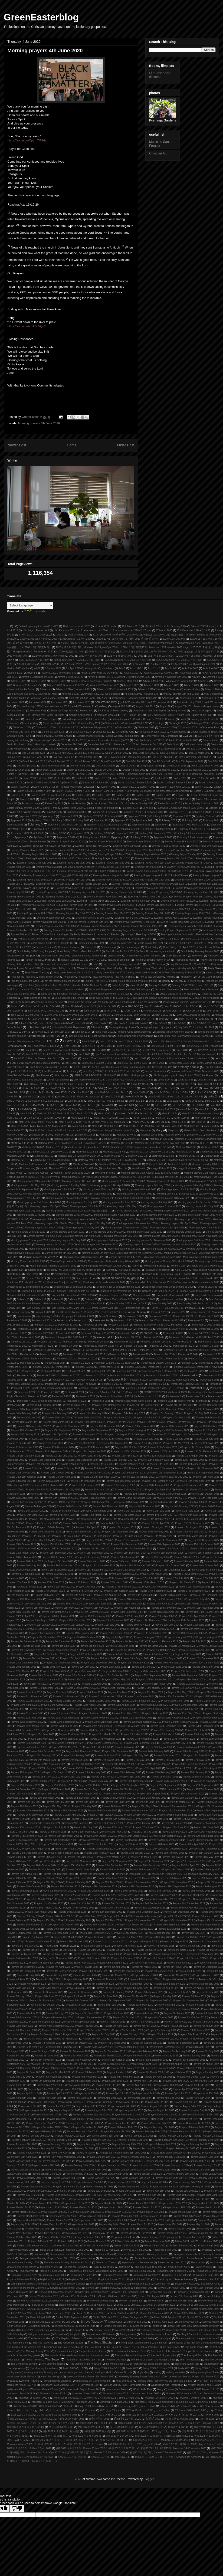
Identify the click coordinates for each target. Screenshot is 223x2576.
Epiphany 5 (216, 828)
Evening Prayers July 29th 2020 (73, 888)
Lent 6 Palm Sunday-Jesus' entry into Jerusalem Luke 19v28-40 (127, 1067)
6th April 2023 (73, 668)
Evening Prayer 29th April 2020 (143, 850)
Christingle (158, 723)
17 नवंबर (147, 630)
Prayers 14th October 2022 (155, 1519)
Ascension (168, 697)
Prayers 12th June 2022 (161, 1464)
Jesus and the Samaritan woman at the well (105, 993)
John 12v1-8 (190, 1006)
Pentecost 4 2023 (37, 1379)
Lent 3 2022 (32, 1054)
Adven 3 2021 (14, 672)
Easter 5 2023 (103, 795)
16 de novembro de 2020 (125, 630)
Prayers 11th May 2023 (176, 1443)
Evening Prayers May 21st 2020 (73, 913)
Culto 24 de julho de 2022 (148, 740)
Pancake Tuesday (20, 1312)
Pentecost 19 (77, 1350)
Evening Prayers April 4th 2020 (192, 862)
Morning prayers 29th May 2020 (184, 1232)
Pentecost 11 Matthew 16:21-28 (149, 1324)
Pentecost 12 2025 (101, 1329)
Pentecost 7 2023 (87, 1388)
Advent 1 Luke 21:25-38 (70, 677)
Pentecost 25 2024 (194, 1371)
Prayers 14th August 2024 (39, 1506)
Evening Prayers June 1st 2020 (24, 896)
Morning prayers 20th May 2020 (125, 1206)
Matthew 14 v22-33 (160, 1139)
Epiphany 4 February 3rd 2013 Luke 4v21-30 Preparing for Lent (104, 829)
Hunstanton (186, 976)
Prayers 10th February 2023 (22, 1413)
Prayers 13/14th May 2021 (173, 1477)
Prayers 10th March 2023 (24, 1422)
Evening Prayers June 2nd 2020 (96, 900)
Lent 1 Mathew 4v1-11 (198, 1041)
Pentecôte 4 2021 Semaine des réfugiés (39, 1401)
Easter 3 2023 (125, 782)
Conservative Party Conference (161, 736)
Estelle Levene (38, 841)
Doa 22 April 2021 (88, 757)
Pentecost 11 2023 (68, 1324)
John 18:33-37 (173, 1010)
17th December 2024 (188, 630)
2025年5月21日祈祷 (140, 660)
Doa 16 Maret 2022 (199, 753)
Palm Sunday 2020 (54, 1303)
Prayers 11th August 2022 (87, 1434)
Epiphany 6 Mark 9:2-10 (93, 837)
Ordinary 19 (57, 1299)
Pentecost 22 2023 (17, 1367)
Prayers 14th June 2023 (30, 1515)
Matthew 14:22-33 (22, 1142)
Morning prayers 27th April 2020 (178, 1223)
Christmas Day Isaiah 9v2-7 (22, 731)
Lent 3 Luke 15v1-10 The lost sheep (193, 1054)
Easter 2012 (64, 778)
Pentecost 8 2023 (50, 1392)
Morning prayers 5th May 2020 (124, 1248)
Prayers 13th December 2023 (158, 1481)
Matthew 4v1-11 (87, 1159)
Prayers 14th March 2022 (94, 1515)
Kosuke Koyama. (78, 1036)
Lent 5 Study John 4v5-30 (43, 1067)
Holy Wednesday (156, 964)
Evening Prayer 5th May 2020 (114, 854)
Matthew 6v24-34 (131, 1164)
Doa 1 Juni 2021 (86, 748)
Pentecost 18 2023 (183, 1346)
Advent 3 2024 (191, 685)
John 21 (218, 1015)
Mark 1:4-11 (26, 1113)
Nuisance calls (150, 1274)
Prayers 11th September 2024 (52, 1451)
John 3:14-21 (107, 1019)
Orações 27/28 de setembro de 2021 (199, 1291)
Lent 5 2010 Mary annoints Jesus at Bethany (36, 1063)
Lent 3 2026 (84, 1054)
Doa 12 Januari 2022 (33, 753)
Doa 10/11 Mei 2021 (196, 748)
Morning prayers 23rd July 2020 (73, 1215)
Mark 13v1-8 (101, 1117)
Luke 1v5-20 (28, 1096)
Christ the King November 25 (58, 723)
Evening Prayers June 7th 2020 (38, 905)
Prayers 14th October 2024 (189, 1519)
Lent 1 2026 (141, 1041)
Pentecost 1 (80, 1320)
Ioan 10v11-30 (61, 985)
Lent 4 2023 (88, 1058)
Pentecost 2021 (65, 1358)
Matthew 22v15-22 (210, 1151)
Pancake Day (193, 1307)
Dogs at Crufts (127, 765)
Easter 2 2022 (27, 774)
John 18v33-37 (215, 1010)
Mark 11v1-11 (149, 1113)
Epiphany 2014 (40, 820)
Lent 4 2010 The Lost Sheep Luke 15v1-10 (37, 1058)
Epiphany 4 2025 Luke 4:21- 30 (49, 829)
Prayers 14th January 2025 (64, 1510)
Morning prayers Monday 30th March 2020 (168, 1261)
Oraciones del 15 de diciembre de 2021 (151, 1282)
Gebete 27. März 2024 (207, 943)
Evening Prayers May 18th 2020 (172, 909)
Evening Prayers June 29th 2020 (55, 901)
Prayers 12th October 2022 (21, 1472)
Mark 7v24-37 (79, 1126)
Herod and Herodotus (55, 964)
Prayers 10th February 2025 (57, 1413)
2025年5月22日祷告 (166, 660)
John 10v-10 (32, 1006)
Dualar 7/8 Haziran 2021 (163, 770)
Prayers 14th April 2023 (161, 1502)
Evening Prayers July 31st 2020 (191, 888)
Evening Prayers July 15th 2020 (152, 879)
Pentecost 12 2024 (76, 1329)
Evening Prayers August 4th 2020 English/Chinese (161, 875)
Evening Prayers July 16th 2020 (192, 879)
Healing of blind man (119, 960)
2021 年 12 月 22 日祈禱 (102, 651)
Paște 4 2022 (158, 1312)
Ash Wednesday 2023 (189, 702)
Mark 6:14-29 (179, 1122)
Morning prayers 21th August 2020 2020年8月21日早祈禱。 (78, 1210)
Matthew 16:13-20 (121, 1143)
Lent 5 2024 (123, 1063)
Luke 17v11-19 (39, 1092)
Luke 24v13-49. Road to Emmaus (106, 1101)
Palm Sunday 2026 (36, 1308)
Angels (35, 698)
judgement (168, 1027)
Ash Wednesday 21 (84, 706)
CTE (126, 740)
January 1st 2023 (158, 985)
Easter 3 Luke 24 (20, 787)
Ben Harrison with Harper (39, 715)
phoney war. (184, 1401)
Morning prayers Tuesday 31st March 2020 (53, 1265)
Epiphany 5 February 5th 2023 (154, 833)
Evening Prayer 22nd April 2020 (130, 845)
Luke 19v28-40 (141, 1092)
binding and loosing (80, 714)
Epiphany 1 (112, 812)
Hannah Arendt (33, 960)
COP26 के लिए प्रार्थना (208, 736)
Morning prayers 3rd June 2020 (193, 1240)
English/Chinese (30, 811)
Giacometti (90, 947)
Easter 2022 (161, 778)
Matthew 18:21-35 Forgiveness (130, 1147)
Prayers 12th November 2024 (167, 1468)
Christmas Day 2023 (80, 731)
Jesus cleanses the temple (69, 998)
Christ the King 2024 (89, 723)
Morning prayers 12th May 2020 (28, 1185)
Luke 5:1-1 (144, 1105)
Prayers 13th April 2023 (206, 1477)
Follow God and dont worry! (33, 938)
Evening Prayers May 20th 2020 (34, 913)
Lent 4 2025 (122, 1058)
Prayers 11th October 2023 (162, 1447)
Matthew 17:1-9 (54, 1147)
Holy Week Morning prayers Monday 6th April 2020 (174, 968)
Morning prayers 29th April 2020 (66, 1232)
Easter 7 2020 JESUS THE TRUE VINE (169, 799)
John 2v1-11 (38, 1019)
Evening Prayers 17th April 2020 (174, 858)
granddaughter (80, 955)
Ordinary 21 (91, 1299)
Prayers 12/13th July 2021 (59, 1455)
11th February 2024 (176, 626)
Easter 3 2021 (71, 782)
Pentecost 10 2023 (124, 1320)
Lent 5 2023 (105, 1063)
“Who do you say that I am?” (34, 626)
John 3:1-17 (89, 1019)
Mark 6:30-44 (198, 1122)
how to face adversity (151, 976)
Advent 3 (203, 680)
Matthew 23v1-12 (44, 1156)
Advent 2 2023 (18, 681)
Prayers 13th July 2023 (67, 1489)
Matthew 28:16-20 (213, 1156)
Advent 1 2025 (152, 672)
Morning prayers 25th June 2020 (192, 1219)
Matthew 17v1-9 (76, 1147)
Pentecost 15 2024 (154, 1337)
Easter (215, 770)
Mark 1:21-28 (206, 1109)
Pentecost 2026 (174, 1358)
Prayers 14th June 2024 (62, 1515)
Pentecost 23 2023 (134, 1367)
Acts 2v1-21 (171, 668)
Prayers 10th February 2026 (92, 1413)
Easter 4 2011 (128, 787)
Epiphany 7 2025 (163, 837)
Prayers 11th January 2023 (114, 1438)
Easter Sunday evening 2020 (23, 808)
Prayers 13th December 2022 (122, 1481)
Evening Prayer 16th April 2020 (181, 841)
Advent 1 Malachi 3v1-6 (100, 677)
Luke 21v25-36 (134, 1096)
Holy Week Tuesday (37, 972)
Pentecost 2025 (153, 1358)
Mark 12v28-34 (56, 1117)
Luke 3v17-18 (52, 1105)
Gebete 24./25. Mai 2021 (91, 943)
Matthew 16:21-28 (199, 1143)
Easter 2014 (82, 778)
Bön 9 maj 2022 (155, 715)
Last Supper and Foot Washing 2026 (177, 1036)
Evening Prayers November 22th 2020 (180, 922)
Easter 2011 (47, 778)
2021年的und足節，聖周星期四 (48, 656)
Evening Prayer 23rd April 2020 (168, 845)
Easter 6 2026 (88, 799)
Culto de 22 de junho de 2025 (182, 740)
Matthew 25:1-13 (67, 1156)
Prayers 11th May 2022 (145, 1443)
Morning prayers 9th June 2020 (162, 1257)
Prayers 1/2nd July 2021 (75, 1405)
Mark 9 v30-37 (211, 1126)
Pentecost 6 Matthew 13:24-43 (187, 1384)
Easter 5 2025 (143, 795)
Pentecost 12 (179, 1324)
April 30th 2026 (98, 698)
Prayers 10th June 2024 (147, 1417)
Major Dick (78, 1109)
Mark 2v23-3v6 (203, 1117)
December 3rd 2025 (151, 744)
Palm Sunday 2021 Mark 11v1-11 (87, 1303)
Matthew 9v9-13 (154, 1164)
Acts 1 (121, 668)
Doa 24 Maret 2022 (113, 757)
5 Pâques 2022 (53, 668)
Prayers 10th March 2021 (177, 1417)
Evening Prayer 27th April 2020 (27, 850)
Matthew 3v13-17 (63, 1160)
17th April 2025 (164, 630)
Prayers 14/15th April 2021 (169, 1498)
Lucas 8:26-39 (165, 1079)
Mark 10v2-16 (106, 1113)
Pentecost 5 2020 (138, 1379)
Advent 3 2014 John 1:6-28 (104, 685)
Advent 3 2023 (171, 685)
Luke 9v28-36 (23, 1109)
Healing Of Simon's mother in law (152, 960)
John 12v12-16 (211, 1006)
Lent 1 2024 (124, 1041)
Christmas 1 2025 (68, 727)
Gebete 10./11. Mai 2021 (197, 938)
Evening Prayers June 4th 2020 (178, 901)
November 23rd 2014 (100, 1274)
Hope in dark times (49, 976)
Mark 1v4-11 (163, 1117)
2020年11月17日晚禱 (173, 639)
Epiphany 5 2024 (80, 833)
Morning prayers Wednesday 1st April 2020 (104, 1265)
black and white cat (107, 715)
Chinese (11, 723)
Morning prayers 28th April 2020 (167, 1227)
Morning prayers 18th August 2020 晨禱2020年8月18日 (121, 1198)
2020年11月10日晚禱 (140, 634)
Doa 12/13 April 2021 (61, 753)
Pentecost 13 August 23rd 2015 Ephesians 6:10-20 (108, 1333)
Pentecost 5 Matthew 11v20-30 (24, 1384)
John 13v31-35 (56, 1010)
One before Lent (86, 1278)
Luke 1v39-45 (181, 1092)
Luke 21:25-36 (113, 1096)
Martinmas (145, 1130)
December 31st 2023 (125, 744)
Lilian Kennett (42, 1075)
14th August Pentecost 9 (36, 630)
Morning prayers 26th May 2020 (94, 1223)
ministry (206, 1168)
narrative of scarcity (129, 1270)
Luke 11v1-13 (54, 1083)
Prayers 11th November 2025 (94, 1447)
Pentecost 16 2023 (72, 1341)
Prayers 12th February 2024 (118, 1460)
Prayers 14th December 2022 (109, 1506)
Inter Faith (28, 985)
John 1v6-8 (91, 1015)
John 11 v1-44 (152, 1006)
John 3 (75, 1019)
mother (135, 1265)
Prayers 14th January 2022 (31, 1510)
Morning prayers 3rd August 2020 (109, 1240)
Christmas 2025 (188, 727)
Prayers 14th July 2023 (157, 1510)
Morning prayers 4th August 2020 (54, 1244)
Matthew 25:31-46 (114, 1156)
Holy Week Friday (56, 968)
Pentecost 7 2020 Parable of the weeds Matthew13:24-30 (42, 1388)
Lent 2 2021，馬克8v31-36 (131, 1046)
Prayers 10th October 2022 (140, 1426)
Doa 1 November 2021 (112, 748)
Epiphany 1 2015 (177, 812)
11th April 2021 (152, 626)
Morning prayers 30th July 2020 (121, 1236)
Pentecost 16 (176, 1337)
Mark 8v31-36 (171, 1126)
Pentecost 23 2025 (183, 1367)
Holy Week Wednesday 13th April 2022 (180, 972)
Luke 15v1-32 (149, 1088)
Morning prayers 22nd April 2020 (132, 1210)
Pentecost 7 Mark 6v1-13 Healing (166, 1388)
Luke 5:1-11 (161, 1105)
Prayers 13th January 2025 (189, 1485)
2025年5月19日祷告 (89, 660)
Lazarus (206, 1036)
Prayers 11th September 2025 (89, 1451)
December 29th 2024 (72, 744)
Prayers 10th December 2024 (167, 1409)
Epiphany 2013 (19, 820)
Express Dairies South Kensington (50, 934)
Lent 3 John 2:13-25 (159, 1054)
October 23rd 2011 (61, 1278)
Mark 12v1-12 (14, 1117)
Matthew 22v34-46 (18, 1155)
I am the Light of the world (25, 981)
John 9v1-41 (14, 1027)
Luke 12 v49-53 (76, 1084)
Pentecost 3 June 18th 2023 (125, 1375)
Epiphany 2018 (102, 820)
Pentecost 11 (196, 1320)
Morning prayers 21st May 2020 (24, 1210)
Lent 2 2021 (105, 1046)
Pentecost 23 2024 (158, 1367)
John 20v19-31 (163, 1014)
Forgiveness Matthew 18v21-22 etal (71, 938)
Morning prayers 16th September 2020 (91, 1193)
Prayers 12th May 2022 (67, 1468)
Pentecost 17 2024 (68, 1346)
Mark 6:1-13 (161, 1122)
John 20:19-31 (122, 1015)
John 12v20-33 (15, 1010)
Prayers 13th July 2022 (38, 1489)
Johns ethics (97, 1027)
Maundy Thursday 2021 (52, 1168)
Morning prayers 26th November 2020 (136, 1223)
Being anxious (178, 710)
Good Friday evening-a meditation (158, 951)
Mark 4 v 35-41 (46, 1122)
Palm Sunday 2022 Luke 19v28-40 (128, 1303)
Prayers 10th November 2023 (69, 1426)
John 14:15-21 (91, 1010)
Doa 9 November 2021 (53, 765)
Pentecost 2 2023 (95, 1354)
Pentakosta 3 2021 (209, 1316)
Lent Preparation (52, 1071)
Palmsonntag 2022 (136, 1308)
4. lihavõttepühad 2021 (202, 664)
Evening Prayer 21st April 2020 (92, 845)
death (53, 744)
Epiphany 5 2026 (125, 833)
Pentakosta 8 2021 (42, 1320)
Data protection (211, 740)
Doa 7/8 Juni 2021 (162, 761)
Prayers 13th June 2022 (98, 1489)
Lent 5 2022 (88, 1063)
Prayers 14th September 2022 (42, 1523)
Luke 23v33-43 (195, 1096)
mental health (138, 1168)
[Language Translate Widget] (30, 605)
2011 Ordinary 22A (78, 634)
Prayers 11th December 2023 (189, 1434)
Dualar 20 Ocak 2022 (106, 770)
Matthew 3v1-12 (41, 1160)
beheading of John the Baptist (149, 710)
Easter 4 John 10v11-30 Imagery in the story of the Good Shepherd (153, 791)
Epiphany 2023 (190, 820)
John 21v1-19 (19, 1018)
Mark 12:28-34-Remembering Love (201, 1113)
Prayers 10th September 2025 (98, 1430)
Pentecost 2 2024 (118, 1354)
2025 (21, 660)
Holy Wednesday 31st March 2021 (188, 964)
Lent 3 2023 (49, 1054)
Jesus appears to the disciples (178, 993)
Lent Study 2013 (92, 1071)
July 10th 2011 (186, 1027)
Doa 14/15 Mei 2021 (144, 753)
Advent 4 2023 (104, 689)
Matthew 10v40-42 (175, 1134)
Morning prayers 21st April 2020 (164, 1206)
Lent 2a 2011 (118, 1050)
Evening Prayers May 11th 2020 (192, 905)
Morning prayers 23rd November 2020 (114, 1215)
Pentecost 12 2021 (27, 1329)
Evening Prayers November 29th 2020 (142, 926)
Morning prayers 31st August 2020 (29, 1240)
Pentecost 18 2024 (209, 1346)
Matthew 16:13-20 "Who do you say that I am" (160, 1143)
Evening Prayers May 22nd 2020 (113, 913)
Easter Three (50, 808)
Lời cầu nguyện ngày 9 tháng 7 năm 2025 (175, 1075)
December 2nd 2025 (99, 744)
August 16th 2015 (121, 706)
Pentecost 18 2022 (158, 1346)
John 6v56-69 (179, 1023)
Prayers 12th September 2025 (203, 1472)
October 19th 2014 (36, 1278)
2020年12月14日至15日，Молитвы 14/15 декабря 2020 (86, 647)
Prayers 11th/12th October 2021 (128, 1451)
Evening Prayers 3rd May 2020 (113, 862)
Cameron (170, 719)
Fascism (115, 934)
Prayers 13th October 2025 (205, 1494)
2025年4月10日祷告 (38, 660)
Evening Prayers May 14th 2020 (93, 909)
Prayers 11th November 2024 (59, 1447)
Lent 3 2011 (182, 1050)
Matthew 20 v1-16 (16, 1151)
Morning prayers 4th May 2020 (179, 1244)
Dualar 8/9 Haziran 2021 (194, 770)
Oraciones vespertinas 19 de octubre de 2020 (168, 1287)
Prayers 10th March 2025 (57, 1422)
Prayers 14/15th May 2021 (129, 1502)
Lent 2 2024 (174, 1046)
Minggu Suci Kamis (187, 1168)
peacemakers (24, 1316)
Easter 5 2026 (163, 795)
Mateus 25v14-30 (193, 1130)
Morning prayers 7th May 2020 (98, 1253)
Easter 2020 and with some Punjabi (131, 778)
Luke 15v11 (168, 1088)
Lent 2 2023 (157, 1046)
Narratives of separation (157, 1270)
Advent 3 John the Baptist (21, 689)
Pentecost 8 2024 (74, 1392)
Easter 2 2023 (47, 774)
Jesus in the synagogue (206, 998)
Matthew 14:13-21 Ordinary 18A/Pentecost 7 (199, 1139)
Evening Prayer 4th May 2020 (78, 854)
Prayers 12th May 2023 (97, 1468)
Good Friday (151, 947)
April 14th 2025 (77, 698)
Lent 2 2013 (88, 1046)
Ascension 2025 (59, 702)
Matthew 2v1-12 (19, 1160)
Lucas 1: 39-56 (145, 1079)
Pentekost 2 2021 (100, 1401)
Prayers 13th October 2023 (171, 1494)
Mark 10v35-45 (128, 1113)
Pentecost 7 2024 (110, 1388)
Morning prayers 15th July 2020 (61, 1189)
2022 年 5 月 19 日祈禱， (120, 656)
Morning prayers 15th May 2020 (100, 1189)
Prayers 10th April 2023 (210, 1405)
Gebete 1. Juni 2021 (168, 938)
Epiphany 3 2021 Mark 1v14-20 (65, 824)
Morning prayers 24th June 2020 (87, 1219)
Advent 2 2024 (38, 681)
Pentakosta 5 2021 (17, 1320)
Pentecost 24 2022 (76, 1371)
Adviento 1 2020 (70, 694)
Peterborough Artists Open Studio (133, 1401)
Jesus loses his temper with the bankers (89, 1002)
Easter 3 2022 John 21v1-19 (98, 782)
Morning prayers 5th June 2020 (86, 1248)
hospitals (84, 976)
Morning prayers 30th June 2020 (160, 1236)
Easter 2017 (100, 778)
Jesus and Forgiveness (101, 989)
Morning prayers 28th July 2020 (206, 1227)
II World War (194, 981)
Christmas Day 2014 (53, 731)
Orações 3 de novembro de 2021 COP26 (73, 1295)
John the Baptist (38, 1027)
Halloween (197, 955)
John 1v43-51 (73, 1015)
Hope (220, 972)
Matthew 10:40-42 (126, 1134)
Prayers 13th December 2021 (85, 1481)
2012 (95, 634)
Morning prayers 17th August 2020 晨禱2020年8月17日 (188, 1193)
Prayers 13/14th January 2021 (138, 1477)
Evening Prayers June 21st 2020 (64, 896)
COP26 (188, 735)
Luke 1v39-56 (203, 1092)
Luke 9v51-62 (44, 1109)
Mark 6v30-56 (38, 1125)
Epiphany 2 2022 (91, 816)
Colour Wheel (113, 736)
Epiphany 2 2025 (159, 816)
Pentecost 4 (190, 1375)
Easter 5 (198, 791)
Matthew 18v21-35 (186, 1147)
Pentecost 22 (187, 1363)
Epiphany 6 (21, 837)
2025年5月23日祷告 (191, 660)
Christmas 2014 (124, 727)
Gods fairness (108, 947)
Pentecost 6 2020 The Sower (80, 1384)
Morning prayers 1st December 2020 (39, 1202)
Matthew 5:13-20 (156, 1160)
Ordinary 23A (109, 1299)
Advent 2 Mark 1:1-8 (127, 681)
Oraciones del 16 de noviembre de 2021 (197, 1282)
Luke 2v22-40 (174, 1101)
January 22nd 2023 (182, 985)
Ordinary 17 (40, 1299)
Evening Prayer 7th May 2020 (186, 854)
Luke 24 (213, 1096)
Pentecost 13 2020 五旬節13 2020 (175, 1329)
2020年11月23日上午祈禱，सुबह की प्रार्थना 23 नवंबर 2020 (89, 643)
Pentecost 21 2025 (80, 1363)
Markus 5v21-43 (57, 1130)
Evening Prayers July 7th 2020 (88, 892)
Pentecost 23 (63, 1367)
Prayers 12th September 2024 (165, 1472)
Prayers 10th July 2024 (58, 1417)
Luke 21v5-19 (175, 1096)
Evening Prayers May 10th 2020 (153, 905)
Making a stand (96, 1109)
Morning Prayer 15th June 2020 (72, 1173)
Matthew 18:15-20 (99, 1147)
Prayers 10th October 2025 (25, 1430)
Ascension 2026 (81, 702)
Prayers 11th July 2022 (146, 1438)
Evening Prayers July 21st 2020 (167, 884)
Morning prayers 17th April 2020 (134, 1193)
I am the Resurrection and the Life (61, 981)
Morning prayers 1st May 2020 (157, 1202)
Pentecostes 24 (194, 1396)
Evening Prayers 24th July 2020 (34, 862)
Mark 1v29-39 (142, 1117)
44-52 (37, 668)
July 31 (26, 1032)
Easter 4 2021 (202, 787)
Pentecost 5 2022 (185, 1379)
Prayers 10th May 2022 (120, 1422)
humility (171, 976)
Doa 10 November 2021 (168, 748)
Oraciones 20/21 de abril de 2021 (25, 1282)
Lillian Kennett (61, 1075)
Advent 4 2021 (84, 689)
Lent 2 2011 (70, 1046)
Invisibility (43, 985)
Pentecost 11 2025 (118, 1324)
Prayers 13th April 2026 (19, 1481)
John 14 (74, 1010)
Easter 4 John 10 (104, 791)
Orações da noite (142, 1295)
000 (56, 626)
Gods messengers (130, 947)
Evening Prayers (144, 858)
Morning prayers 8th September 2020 (84, 1257)
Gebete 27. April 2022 (179, 943)
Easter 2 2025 (85, 774)
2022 (71, 656)
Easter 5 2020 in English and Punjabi (51, 795)
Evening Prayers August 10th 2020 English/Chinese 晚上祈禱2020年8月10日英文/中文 (83, 867)
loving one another (32, 1079)
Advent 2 (197, 676)
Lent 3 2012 (199, 1050)
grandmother (114, 955)
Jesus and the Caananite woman (201, 989)
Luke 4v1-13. (106, 1105)
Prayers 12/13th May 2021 (92, 1455)
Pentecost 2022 (87, 1358)
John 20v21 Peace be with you (193, 1015)
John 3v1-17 (166, 1018)
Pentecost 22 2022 (209, 1363)
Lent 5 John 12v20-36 (181, 1063)
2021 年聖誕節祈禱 (17, 656)
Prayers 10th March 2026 (89, 1422)
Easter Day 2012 (54, 803)
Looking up (208, 1075)
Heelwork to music (209, 960)
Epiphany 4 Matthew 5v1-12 (158, 829)
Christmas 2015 (146, 727)
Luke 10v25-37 (32, 1083)
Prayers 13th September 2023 (59, 1498)
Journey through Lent (121, 1027)
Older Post (125, 445)
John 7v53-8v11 (199, 1023)
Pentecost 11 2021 (43, 1324)
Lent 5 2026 (157, 1063)
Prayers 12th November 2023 (130, 1468)
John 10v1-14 (72, 1006)
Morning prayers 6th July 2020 (202, 1248)
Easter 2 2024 (66, 774)
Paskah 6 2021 (113, 1312)
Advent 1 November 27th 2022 (133, 677)
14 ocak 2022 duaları (202, 626)
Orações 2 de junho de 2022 (158, 1291)
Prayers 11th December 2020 (153, 1434)
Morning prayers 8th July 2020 (180, 1253)
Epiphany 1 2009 (132, 812)
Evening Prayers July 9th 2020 (163, 892)
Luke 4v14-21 (126, 1104)
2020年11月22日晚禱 (45, 643)
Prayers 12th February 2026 (189, 1460)
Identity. (179, 981)
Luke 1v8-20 (47, 1096)
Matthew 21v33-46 (114, 1151)
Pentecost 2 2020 (48, 1354)
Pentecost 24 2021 (51, 1371)
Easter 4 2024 (43, 791)
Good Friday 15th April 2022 (178, 947)
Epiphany (97, 812)
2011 (60, 634)
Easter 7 (135, 799)
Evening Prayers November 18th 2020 (134, 922)
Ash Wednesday (106, 702)
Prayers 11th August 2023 (119, 1434)
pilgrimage (201, 1401)
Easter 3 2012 (14, 782)
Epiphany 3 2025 (118, 824)
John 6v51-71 (160, 1023)
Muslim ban (17, 1270)
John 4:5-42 (185, 1018)
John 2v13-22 (58, 1018)
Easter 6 (181, 794)
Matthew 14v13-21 (48, 1143)
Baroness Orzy (38, 710)
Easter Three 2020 (72, 808)
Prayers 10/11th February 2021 (144, 1405)
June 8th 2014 (82, 1032)
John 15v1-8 (132, 1010)
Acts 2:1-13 (154, 668)
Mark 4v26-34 (102, 1122)
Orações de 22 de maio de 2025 (173, 1295)
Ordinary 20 (74, 1299)
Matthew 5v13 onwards (31, 1164)
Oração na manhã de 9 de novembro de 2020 (194, 1278)
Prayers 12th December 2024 (82, 1460)
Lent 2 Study (31, 1050)
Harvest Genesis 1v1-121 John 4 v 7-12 (82, 960)
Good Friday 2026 (91, 951)
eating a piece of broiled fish (102, 808)
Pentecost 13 (144, 1328)
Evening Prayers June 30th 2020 (138, 901)
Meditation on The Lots (114, 1168)
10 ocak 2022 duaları (106, 626)
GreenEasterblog (41, 17)
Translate (35, 611)
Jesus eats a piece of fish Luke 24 (108, 998)
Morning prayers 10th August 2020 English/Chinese (150, 1173)
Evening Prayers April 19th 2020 (153, 862)
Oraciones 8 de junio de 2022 (63, 1282)
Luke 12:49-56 (140, 1083)
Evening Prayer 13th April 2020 (67, 841)
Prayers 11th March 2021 (82, 1443)
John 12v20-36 (36, 1010)
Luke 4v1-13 (88, 1105)
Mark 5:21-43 (121, 1122)
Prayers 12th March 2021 (36, 1468)
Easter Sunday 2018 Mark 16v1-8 (109, 803)
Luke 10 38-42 (205, 1079)
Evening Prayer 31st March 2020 (40, 854)
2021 (81, 651)
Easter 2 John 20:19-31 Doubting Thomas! (189, 774)
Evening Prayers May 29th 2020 (132, 917)
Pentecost (62, 1320)
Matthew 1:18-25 (86, 1134)
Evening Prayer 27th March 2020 (66, 850)
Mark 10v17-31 (85, 1113)
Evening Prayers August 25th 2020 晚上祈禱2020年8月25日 (157, 871)
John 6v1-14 (64, 1023)
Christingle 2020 (177, 723)
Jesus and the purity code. (21, 993)
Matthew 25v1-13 (137, 1156)
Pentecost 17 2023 (42, 1346)
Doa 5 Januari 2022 (86, 761)
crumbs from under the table (104, 740)
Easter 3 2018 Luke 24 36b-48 (42, 782)
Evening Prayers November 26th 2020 (56, 926)
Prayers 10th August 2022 (25, 1409)
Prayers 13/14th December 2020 (99, 1477)
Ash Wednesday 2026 (57, 706)
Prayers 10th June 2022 (117, 1417)
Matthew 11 (195, 1134)
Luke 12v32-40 (162, 1084)
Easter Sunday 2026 (169, 803)
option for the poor (155, 1278)
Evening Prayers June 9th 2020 (115, 905)
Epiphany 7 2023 (139, 837)
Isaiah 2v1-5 (118, 985)
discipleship (38, 748)
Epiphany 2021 (144, 820)
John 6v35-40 (82, 1023)
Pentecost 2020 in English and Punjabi (31, 1358)
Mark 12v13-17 (34, 1117)
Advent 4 (45, 689)
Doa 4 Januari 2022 (60, 761)
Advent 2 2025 (58, 681)
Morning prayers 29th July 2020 (106, 1232)
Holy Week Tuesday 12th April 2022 (73, 972)
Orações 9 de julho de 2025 (114, 1295)
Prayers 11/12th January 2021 (173, 1430)
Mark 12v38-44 (80, 1117)
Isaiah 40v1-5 (137, 985)
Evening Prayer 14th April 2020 (105, 841)
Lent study (72, 1071)
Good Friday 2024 (67, 951)
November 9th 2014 (127, 1274)
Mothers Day (178, 1265)
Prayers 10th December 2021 (130, 1409)
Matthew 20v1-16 (39, 1151)
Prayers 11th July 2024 (206, 1438)
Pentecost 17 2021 (208, 1341)
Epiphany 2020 (123, 820)
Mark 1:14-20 (187, 1109)
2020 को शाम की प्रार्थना (113, 634)
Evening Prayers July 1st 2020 (91, 884)
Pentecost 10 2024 (148, 1320)
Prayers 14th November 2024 (82, 1519)
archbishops (118, 698)
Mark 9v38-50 (36, 1130)
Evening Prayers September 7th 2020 (133, 930)
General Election (45, 947)
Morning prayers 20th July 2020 (87, 1206)
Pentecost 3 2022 (71, 1375)
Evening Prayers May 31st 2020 (171, 917)
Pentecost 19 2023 (173, 1350)
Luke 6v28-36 (198, 1105)
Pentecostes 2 (173, 1396)
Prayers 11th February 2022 (44, 1438)
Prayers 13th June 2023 (128, 1489)
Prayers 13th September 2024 (96, 1498)
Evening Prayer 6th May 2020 (150, 854)
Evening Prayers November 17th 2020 (88, 922)
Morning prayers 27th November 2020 (125, 1227)
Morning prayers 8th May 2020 (41, 1256)
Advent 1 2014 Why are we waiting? (100, 672)
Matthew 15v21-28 (96, 1143)
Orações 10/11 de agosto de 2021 (76, 1291)
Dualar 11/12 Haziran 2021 (204, 765)
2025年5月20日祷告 (115, 660)
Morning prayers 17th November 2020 (66, 1198)
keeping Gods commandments (134, 1032)
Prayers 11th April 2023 (56, 1434)
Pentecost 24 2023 (101, 1371)
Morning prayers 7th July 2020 (61, 1253)
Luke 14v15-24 (53, 1088)
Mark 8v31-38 (191, 1126)
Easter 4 (91, 786)
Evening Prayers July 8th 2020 (125, 892)
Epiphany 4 (161, 824)
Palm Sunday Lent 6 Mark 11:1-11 (69, 1308)
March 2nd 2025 (166, 1109)
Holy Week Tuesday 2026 (111, 972)
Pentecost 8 (197, 1388)
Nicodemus (13, 1273)
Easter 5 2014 (18, 795)
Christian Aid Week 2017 (135, 723)
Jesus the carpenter (147, 1002)
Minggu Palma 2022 (161, 1168)
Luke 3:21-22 (212, 1101)
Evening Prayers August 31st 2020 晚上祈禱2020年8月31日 (56, 875)
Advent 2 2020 (215, 677)
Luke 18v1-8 (82, 1092)
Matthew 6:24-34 (108, 1164)
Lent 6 (65, 1066)
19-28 (207, 630)
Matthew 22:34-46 (185, 1151)
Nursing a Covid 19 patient (176, 1274)
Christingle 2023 (199, 723)
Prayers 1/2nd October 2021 (107, 1405)
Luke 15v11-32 (189, 1088)
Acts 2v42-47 (190, 668)
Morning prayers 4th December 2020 (98, 1244)
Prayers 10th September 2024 (61, 1430)
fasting (128, 934)
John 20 (105, 1015)
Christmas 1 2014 (22, 727)
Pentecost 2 (27, 1354)
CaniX (183, 719)
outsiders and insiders (171, 1299)
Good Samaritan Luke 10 (54, 955)
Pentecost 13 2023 (17, 1333)
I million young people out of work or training (133, 981)
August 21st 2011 (145, 706)
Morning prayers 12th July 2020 (206, 1181)
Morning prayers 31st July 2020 (69, 1240)
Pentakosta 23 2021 (184, 1316)
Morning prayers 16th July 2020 (178, 1189)
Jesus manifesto (123, 1002)
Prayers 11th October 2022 (129, 1447)
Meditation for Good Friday (83, 1168)
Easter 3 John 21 (185, 782)
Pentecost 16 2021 (21, 1341)
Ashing (103, 706)
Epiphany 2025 (15, 824)
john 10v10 (90, 1006)
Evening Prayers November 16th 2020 (43, 922)
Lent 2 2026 (192, 1046)
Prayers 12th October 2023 (55, 1472)
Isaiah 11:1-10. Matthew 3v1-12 (90, 985)
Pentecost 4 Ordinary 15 (88, 1379)
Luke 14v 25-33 (31, 1088)
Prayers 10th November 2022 (33, 1426)
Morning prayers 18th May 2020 (173, 1198)
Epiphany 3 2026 (141, 824)
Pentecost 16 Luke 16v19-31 (156, 1341)
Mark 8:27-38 (111, 1126)
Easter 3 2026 (164, 782)
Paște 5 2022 (178, 1312)
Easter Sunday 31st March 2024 (201, 803)
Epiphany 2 (48, 816)
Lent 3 (133, 1049)
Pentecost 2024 (132, 1358)
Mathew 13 (213, 1130)
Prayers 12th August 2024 (190, 1455)
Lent (49, 1040)
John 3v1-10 (127, 1019)
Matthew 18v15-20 (161, 1147)
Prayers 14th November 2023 (45, 1519)
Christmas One (125, 731)
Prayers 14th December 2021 (73, 1506)
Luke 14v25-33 (74, 1088)
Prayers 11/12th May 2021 (25, 1434)
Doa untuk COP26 (105, 765)
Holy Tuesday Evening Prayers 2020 (122, 964)
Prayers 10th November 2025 (105, 1426)
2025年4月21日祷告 (64, 660)
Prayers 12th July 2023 (102, 1464)
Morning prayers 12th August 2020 (165, 1181)
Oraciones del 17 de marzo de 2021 (73, 1287)
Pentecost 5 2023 (209, 1379)
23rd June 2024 (119, 664)
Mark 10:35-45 (65, 1113)
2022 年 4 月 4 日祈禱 (90, 656)
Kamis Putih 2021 (104, 1032)
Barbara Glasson (16, 710)
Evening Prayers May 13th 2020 (54, 909)
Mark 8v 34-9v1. (132, 1126)
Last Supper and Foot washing (134, 1035)
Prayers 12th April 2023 (125, 1455)
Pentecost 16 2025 (124, 1341)
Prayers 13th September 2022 (23, 1498)
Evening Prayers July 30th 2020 (152, 888)
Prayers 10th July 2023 (29, 1417)
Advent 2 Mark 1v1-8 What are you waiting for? (168, 681)
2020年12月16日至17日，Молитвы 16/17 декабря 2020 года (154, 647)
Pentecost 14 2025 (30, 1337)
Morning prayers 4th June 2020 (39, 423)
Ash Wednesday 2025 (29, 706)
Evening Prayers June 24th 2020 (148, 896)
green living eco (152, 955)
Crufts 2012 (78, 740)
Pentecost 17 (185, 1341)
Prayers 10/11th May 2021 (179, 1405)
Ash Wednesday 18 (133, 702)
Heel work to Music (185, 960)
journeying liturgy (149, 1027)
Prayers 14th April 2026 (191, 1502)
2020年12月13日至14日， (37, 647)
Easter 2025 (197, 778)
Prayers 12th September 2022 (91, 1472)
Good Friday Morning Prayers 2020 (200, 951)
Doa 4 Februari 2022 (34, 761)
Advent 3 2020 (131, 685)
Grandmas (98, 955)
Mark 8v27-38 (152, 1126)
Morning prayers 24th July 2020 (47, 1219)
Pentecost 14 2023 (198, 1333)
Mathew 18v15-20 (41, 1134)
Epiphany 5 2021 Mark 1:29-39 (27, 833)
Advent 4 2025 (146, 689)
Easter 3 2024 (144, 782)
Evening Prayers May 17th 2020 (133, 909)
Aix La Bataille (112, 694)
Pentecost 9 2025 (85, 1396)
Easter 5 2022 (83, 795)
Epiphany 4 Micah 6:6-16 (191, 829)
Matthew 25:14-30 (90, 1156)
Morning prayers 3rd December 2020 (151, 1240)
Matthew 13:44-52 (111, 1139)
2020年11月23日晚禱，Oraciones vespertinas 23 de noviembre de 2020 (161, 643)
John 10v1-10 (51, 1006)
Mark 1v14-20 (120, 1117)
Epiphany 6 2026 (66, 837)
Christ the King (29, 723)
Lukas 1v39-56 (185, 1079)
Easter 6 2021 (27, 799)
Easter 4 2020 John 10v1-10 (175, 787)
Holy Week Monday (83, 968)
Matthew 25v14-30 (162, 1155)
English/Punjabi (54, 812)
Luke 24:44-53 (36, 1101)
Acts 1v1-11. (136, 668)
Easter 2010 (29, 778)
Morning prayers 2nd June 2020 (43, 1236)
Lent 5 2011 (71, 1063)
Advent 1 (31, 672)
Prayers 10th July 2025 (87, 1417)
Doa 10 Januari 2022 (139, 748)
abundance (108, 668)
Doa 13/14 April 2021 (89, 753)
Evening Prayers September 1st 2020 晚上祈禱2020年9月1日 (76, 930)
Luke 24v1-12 (55, 1101)
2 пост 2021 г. (26, 634)
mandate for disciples (121, 1109)
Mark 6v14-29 (18, 1126)
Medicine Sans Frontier (160, 143)
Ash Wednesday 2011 (160, 702)
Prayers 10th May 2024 (180, 1422)
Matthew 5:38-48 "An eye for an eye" (189, 1160)
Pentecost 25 (172, 1371)
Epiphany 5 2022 (58, 833)
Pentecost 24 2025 (150, 1371)
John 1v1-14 (17, 1015)
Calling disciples (120, 719)
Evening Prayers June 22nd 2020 (105, 896)
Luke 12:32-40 (118, 1084)
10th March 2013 (131, 626)
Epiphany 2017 (81, 820)
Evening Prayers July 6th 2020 (51, 892)
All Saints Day (132, 694)
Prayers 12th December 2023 (45, 1460)
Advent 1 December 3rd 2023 (37, 677)
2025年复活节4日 (50, 664)
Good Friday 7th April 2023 (120, 951)
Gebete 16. (67, 943)
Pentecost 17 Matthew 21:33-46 (100, 1346)
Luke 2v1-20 (155, 1101)
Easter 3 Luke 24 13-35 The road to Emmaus (57, 787)
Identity (165, 980)
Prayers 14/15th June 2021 (96, 1502)
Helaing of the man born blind (23, 964)
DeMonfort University (195, 744)
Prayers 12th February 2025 (153, 1460)
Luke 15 (112, 1088)
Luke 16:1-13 (211, 1088)
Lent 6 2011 (80, 1067)
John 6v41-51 (101, 1023)
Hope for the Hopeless (23, 976)
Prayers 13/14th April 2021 (61, 1477)
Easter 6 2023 (48, 799)
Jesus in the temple (18, 1001)
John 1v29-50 (54, 1015)
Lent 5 (219, 1058)
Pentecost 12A (124, 1329)
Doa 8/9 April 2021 (27, 765)
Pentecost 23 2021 (109, 1367)
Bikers (60, 715)
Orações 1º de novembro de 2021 (118, 1291)
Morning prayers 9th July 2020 (124, 1257)
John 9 (215, 1023)
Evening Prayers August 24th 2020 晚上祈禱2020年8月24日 (89, 871)
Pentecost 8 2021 (27, 1392)
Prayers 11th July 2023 (176, 1438)
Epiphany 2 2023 (114, 816)
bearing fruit (86, 710)
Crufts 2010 (60, 740)
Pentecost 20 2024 (188, 1354)
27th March (139, 664)
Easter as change (31, 803)
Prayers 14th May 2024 (191, 1515)
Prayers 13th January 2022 (120, 1485)
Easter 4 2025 (63, 791)
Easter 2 (11, 774)
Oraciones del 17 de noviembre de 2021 (118, 1287)
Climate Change (63, 736)
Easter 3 (214, 777)
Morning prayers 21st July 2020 (203, 1206)
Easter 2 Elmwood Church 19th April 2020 (139, 774)
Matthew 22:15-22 (162, 1151)
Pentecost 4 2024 (61, 1379)
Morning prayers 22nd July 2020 (171, 1210)
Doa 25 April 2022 (137, 757)
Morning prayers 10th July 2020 (172, 1177)
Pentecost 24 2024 (125, 1371)
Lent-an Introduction (156, 1071)
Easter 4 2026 (82, 791)
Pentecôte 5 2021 (76, 1401)
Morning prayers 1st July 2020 (82, 1202)
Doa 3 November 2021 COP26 (195, 757)
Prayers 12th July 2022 (72, 1464)
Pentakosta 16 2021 (133, 1316)
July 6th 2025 (41, 1032)
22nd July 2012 (73, 664)
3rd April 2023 (178, 664)
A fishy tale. (91, 668)
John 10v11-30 (130, 1006)
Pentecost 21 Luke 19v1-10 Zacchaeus (115, 1363)
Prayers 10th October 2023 (174, 1426)
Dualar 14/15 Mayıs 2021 (48, 770)
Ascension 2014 (210, 698)
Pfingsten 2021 (165, 1401)
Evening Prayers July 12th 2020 (73, 879)
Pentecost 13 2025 (66, 1333)
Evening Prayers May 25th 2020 (192, 913)
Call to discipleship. (96, 719)
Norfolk (46, 1274)
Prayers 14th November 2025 (119, 1519)
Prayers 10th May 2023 (150, 1422)
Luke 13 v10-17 (183, 1084)
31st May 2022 (158, 664)
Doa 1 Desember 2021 (61, 748)
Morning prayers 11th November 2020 (122, 1181)
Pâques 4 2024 (43, 1312)
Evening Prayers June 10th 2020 (202, 892)
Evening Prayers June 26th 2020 (192, 896)
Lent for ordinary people (183, 1067)
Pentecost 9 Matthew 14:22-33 (116, 1396)
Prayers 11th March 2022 (114, 1443)
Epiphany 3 (35, 824)
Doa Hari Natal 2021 (80, 765)
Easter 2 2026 (105, 774)
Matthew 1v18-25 (210, 1147)
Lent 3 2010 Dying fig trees (156, 1050)
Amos (166, 694)
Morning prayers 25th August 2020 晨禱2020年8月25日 (141, 1219)
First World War (204, 934)
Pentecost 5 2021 (161, 1379)
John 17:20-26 (153, 1010)
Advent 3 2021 (151, 685)
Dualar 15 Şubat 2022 (79, 770)
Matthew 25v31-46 (189, 1156)
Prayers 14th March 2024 (160, 1515)
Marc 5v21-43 (145, 1109)
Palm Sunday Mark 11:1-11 (107, 1308)
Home (72, 445)
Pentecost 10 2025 (173, 1320)
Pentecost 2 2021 (72, 1354)
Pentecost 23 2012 (85, 1367)
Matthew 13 (20, 1139)
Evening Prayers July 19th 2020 (53, 884)
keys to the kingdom (208, 1032)
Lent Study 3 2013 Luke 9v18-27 (123, 1071)
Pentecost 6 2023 (110, 1384)
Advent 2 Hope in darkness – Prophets (91, 681)
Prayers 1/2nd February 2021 (41, 1405)
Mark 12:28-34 (169, 1113)
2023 (140, 656)
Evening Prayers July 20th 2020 (129, 884)
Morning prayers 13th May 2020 (68, 1185)
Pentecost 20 (140, 1354)
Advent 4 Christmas (169, 689)
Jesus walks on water (174, 1002)
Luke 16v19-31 (16, 1092)
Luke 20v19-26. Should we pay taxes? (80, 1096)
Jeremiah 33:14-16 (30, 989)
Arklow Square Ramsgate (143, 698)
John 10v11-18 (108, 1006)
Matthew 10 (106, 1134)
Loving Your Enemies (57, 1079)
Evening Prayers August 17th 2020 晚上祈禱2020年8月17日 (168, 867)
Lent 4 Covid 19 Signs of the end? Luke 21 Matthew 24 (180, 1058)
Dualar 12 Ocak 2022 (18, 770)
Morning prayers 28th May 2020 (28, 1232)
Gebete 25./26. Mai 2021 (149, 943)
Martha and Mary (101, 1130)
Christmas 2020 (167, 727)
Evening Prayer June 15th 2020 (111, 858)
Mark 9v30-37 (15, 1130)
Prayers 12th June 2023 (192, 1464)
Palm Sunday (195, 1299)
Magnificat (61, 1109)
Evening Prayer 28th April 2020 (105, 850)
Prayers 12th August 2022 (157, 1455)
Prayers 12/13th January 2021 (23, 1455)
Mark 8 (95, 1126)
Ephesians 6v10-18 (76, 812)
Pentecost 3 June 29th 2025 (161, 1375)
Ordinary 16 (23, 1299)
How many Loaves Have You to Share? (114, 976)
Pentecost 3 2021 (46, 1375)
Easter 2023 (179, 778)
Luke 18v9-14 (101, 1092)
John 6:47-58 (46, 1023)
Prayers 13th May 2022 (42, 1494)
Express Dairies (19, 934)
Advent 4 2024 (125, 689)
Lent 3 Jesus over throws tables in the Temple (119, 1054)
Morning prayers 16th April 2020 (139, 1189)
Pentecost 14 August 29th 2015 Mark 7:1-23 (68, 1337)
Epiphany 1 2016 (199, 812)
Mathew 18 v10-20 (17, 1134)
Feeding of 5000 (146, 934)
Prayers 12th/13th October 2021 (24, 1477)
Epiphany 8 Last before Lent (192, 837)
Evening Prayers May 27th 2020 (54, 917)
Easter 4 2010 (108, 787)
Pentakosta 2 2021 (159, 1316)
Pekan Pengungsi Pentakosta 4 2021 (74, 1316)
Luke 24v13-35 (75, 1101)
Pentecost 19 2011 (99, 1350)
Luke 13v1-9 (204, 1083)
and (197, 694)
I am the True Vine (95, 981)
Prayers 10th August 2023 (58, 1409)
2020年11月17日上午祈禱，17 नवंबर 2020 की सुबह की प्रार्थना (127, 639)
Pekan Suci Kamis (108, 1316)
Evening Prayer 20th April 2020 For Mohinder (46, 845)
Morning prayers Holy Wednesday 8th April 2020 (114, 1261)
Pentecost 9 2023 (61, 1396)
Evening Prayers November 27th (99, 926)
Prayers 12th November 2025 (203, 1468)
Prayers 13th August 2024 (51, 1481)
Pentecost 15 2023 (130, 1337)
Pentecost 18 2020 (132, 1346)
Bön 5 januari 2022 (132, 715)
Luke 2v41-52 (193, 1101)
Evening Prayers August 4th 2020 (111, 875)
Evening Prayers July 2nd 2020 (112, 888)
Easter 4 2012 (147, 787)
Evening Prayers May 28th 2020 (93, 917)
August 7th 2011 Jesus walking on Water (197, 706)
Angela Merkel (18, 698)
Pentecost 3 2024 (95, 1375)
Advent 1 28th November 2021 (180, 672)
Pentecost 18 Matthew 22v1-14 (48, 1350)
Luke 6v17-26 (179, 1105)
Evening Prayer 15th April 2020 (143, 841)
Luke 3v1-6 (13, 1105)
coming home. (132, 736)
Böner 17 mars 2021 (179, 715)
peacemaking (43, 1316)
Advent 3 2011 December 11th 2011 (66, 685)
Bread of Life (32, 719)
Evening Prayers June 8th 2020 (76, 905)
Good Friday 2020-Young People (34, 951)
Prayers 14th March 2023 (127, 1515)
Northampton (62, 1274)
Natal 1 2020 (182, 1270)
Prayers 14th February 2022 (180, 1506)
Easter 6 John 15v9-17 (113, 799)
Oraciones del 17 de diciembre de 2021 (28, 1287)
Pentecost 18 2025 (17, 1350)
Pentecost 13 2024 (42, 1333)
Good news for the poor (21, 955)
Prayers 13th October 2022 (138, 1494)
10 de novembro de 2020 (76, 626)
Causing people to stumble (204, 719)
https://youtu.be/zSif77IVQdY (26, 326)
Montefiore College (38, 1173)
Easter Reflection (77, 803)
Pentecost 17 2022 (17, 1346)
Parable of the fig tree (68, 1312)
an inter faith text (182, 694)
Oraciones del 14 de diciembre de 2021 (104, 1282)
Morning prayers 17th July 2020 (24, 1198)
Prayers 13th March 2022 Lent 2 (192, 1489)
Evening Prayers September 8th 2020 (178, 930)
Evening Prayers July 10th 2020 (34, 879)
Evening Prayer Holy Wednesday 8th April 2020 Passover (57, 858)
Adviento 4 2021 (92, 694)
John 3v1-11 (147, 1019)
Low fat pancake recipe (86, 1079)
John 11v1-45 (171, 1006)
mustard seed (34, 1270)
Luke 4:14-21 (70, 1105)
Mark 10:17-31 (44, 1113)
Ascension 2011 (188, 698)
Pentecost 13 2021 (209, 1329)
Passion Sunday (136, 1311)
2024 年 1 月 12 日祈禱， (161, 656)
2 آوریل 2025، (45, 634)
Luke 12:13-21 (98, 1084)
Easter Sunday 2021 (142, 803)
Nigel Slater (32, 1274)
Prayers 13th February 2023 (48, 1485)
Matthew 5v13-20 (58, 1164)
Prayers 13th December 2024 (194, 1481)
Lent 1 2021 (88, 1041)
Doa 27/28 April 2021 (163, 757)
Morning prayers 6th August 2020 (164, 1248)
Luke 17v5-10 (62, 1092)
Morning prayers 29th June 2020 (144, 1232)
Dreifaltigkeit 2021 (176, 765)
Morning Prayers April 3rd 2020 (67, 1261)
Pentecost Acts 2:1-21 (149, 1396)
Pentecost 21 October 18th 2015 (158, 1363)
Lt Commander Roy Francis (118, 1079)
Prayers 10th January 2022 (128, 1413)
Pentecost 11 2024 (93, 1324)
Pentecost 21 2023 (30, 1363)
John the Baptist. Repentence (70, 1027)
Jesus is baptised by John (49, 1002)
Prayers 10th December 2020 (93, 1409)
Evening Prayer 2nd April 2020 (180, 850)
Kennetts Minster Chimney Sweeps (174, 1032)
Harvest (50, 959)
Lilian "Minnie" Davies (18, 1075)
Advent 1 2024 (132, 672)
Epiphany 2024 (211, 820)
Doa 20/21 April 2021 (36, 757)
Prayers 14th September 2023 (79, 1523)
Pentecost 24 (29, 1371)
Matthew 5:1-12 (133, 1160)
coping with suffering (18, 740)
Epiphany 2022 (168, 820)
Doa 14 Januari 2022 (116, 753)
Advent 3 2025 (211, 685)
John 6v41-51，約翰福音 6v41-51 (131, 1023)
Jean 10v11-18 (205, 985)
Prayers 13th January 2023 (154, 1485)
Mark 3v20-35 (26, 1122)
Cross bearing (41, 740)
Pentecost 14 (148, 1333)
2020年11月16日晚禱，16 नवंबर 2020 (72, 639)
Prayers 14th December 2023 (144, 1506)
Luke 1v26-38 (161, 1092)
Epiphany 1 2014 (154, 812)
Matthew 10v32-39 (151, 1134)
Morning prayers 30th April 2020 (82, 1236)
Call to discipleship (72, 719)
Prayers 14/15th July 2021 (62, 1502)
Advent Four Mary (47, 694)
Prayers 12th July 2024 (131, 1464)
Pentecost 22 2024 (42, 1367)
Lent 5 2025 (140, 1063)
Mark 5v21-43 (141, 1121)
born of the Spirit (203, 715)
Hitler (95, 964)
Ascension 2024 (37, 702)
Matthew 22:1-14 (139, 1151)
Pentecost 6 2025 (157, 1384)
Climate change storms (89, 736)
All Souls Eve (151, 694)
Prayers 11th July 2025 (19, 1443)
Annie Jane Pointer (53, 698)
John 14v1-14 (112, 1010)
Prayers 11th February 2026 (79, 1438)
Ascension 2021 (15, 702)
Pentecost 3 (24, 1375)
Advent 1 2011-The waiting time (59, 672)
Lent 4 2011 (71, 1058)
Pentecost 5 (115, 1379)
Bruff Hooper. (50, 719)
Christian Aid (158, 153)
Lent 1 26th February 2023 (167, 1041)
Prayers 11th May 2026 (206, 1443)
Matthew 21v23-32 (86, 1151)
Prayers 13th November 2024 (104, 1494)
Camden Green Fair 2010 (147, 719)
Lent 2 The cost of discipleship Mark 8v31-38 (67, 1050)
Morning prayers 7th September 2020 (139, 1253)
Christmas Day (210, 727)
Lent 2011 (100, 1050)
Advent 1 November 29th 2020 (170, 677)
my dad (51, 1270)
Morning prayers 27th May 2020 (83, 1227)
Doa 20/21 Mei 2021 (63, 757)
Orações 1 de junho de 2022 (36, 1291)
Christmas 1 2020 (45, 727)
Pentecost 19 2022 (148, 1350)
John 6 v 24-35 (27, 1023)
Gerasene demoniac (69, 947)
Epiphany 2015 (60, 820)
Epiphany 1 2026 (28, 816)
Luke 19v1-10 (120, 1092)
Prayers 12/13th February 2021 (202, 1451)
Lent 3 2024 (66, 1054)
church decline (178, 731)
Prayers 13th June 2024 (158, 1489)
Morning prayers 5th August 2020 (47, 1248)
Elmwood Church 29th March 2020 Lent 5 (181, 808)
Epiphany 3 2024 (95, 824)
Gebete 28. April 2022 (19, 947)
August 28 (165, 706)
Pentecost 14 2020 (173, 1333)
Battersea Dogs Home (63, 710)
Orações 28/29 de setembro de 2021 (26, 1295)
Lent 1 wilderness (36, 1046)
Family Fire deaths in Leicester (90, 934)
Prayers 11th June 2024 (50, 1443)
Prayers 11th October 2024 (195, 1447)
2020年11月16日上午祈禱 (34, 639)
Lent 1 (70, 1041)
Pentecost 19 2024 (197, 1350)
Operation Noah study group (120, 1278)
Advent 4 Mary (192, 689)
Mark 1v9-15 (182, 1117)
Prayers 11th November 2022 (23, 1447)
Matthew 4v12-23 (111, 1160)
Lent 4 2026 (140, 1058)
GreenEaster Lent (176, 955)
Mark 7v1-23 (59, 1125)
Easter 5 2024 (123, 795)
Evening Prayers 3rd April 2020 (74, 862)
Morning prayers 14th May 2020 (192, 1185)
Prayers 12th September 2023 (128, 1472)
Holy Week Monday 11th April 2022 (120, 968)
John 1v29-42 (35, 1015)
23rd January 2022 (96, 664)
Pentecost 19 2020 (123, 1350)
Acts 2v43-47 (211, 668)
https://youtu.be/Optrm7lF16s (26, 140)
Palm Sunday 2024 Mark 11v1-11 (195, 1303)
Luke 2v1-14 (136, 1100)
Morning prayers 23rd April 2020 (34, 1215)
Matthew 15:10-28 (72, 1143)
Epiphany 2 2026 (182, 816)
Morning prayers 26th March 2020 (54, 1223)
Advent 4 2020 (64, 689)
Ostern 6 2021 (147, 1299)
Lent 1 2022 (106, 1041)
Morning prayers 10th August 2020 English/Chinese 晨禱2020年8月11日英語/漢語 (106, 1177)
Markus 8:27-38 (78, 1130)
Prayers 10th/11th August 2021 (135, 1430)
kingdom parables (16, 1036)
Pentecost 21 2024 (55, 1363)
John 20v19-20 (142, 1015)
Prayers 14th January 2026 (97, 1510)
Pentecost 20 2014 (164, 1354)
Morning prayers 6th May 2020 (23, 1253)
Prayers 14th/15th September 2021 (119, 1523)
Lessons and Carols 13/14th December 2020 (195, 1071)
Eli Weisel (148, 808)
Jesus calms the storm (36, 997)
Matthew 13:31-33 (87, 1139)
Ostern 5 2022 (128, 1299)
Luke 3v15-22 (31, 1104)
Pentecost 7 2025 (134, 1388)
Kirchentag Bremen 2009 (47, 1036)
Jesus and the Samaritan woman (59, 993)
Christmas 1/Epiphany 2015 (97, 727)
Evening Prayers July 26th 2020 (30, 887)
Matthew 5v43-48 (83, 1163)
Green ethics (133, 955)
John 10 (15, 1006)
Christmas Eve (103, 731)
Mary (159, 1130)
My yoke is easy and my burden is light (80, 1270)
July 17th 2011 (206, 1027)
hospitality (69, 976)
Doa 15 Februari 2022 (172, 753)
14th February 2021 (64, 630)
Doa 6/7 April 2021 (111, 761)
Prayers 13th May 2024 (71, 1494)
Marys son (173, 1130)
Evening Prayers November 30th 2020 (189, 926)
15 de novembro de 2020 (93, 630)
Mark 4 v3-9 (65, 1122)
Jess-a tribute (52, 989)
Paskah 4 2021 (92, 1312)
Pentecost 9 (132, 1392)
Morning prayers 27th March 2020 (43, 1227)
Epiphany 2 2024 (137, 816)
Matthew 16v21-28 (32, 1147)
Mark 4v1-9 (83, 1121)
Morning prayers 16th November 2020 (44, 1193)
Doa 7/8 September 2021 (189, 761)
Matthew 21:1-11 (62, 1151)
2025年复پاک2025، (26, 664)
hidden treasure (79, 964)
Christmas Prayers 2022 (152, 731)
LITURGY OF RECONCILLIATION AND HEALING (101, 1075)
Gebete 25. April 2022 (120, 943)
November (79, 1274)
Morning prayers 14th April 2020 (110, 1185)
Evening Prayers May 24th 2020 (153, 913)
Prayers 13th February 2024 (84, 1485)
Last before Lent (102, 1035)
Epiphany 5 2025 (102, 833)
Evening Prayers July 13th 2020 (113, 879)
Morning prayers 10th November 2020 (37, 1181)
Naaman (110, 1270)
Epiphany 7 (118, 837)
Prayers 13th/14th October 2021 (134, 1498)
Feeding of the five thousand (176, 934)
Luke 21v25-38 (156, 1096)
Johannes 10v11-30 (200, 1002)
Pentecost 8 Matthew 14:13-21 (105, 1392)
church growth (43, 736)
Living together (140, 1075)
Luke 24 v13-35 (15, 1101)
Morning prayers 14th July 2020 (152, 1185)
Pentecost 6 (52, 1383)
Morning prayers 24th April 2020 (156, 1215)
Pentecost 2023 (110, 1358)
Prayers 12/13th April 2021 (165, 1451)
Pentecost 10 (101, 1320)
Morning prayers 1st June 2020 (119, 1202)
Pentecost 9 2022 (37, 1396)
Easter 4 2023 (24, 791)
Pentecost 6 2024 (133, 1384)
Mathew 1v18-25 (64, 1134)
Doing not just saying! (151, 765)
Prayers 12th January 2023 (41, 1464)
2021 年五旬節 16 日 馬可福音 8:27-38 (198, 651)
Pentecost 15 (105, 1337)
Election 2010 (130, 808)
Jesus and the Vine (144, 993)
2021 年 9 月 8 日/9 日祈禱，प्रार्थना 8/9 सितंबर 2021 (147, 651)
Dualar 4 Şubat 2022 (134, 770)
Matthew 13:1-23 (40, 1139)
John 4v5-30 (205, 1018)
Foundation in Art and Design (112, 938)
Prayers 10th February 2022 (203, 1409)
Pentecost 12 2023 (52, 1329)
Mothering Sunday (155, 1265)
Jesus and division (74, 989)
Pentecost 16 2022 (47, 1341)
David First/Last (15, 744)
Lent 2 (54, 1045)
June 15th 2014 (61, 1032)
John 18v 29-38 (194, 1010)
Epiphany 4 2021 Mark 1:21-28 (190, 824)
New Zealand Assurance (206, 1270)
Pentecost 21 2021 (197, 1358)
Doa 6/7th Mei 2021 (136, 761)
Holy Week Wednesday (141, 972)
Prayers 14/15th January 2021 (27, 1502)
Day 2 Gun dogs (37, 744)
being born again (201, 710)
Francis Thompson (142, 938)
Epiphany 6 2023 (42, 837)
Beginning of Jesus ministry (113, 710)
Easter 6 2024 (68, 799)
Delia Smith (173, 744)
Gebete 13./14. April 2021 (43, 943)
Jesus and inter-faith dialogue (134, 989)
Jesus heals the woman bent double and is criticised (160, 998)
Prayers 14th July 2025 (186, 1510)
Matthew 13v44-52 (135, 1139)
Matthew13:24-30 (177, 1164)
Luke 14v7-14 (94, 1088)
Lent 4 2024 (105, 1058)
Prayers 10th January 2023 (165, 1413)
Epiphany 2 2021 (69, 816)
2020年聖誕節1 (66, 651)
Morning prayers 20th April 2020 (48, 1206)
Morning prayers (105, 1172)
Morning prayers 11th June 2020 (79, 1181)
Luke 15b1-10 (128, 1088)
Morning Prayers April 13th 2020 (28, 1261)
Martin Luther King (125, 1130)
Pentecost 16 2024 (98, 1341)
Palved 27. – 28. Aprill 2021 (165, 1308)
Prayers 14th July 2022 (128, 1510)
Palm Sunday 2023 (162, 1303)
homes (209, 972)
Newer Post (16, 445)
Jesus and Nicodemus (167, 989)
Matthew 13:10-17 (63, 1139)
